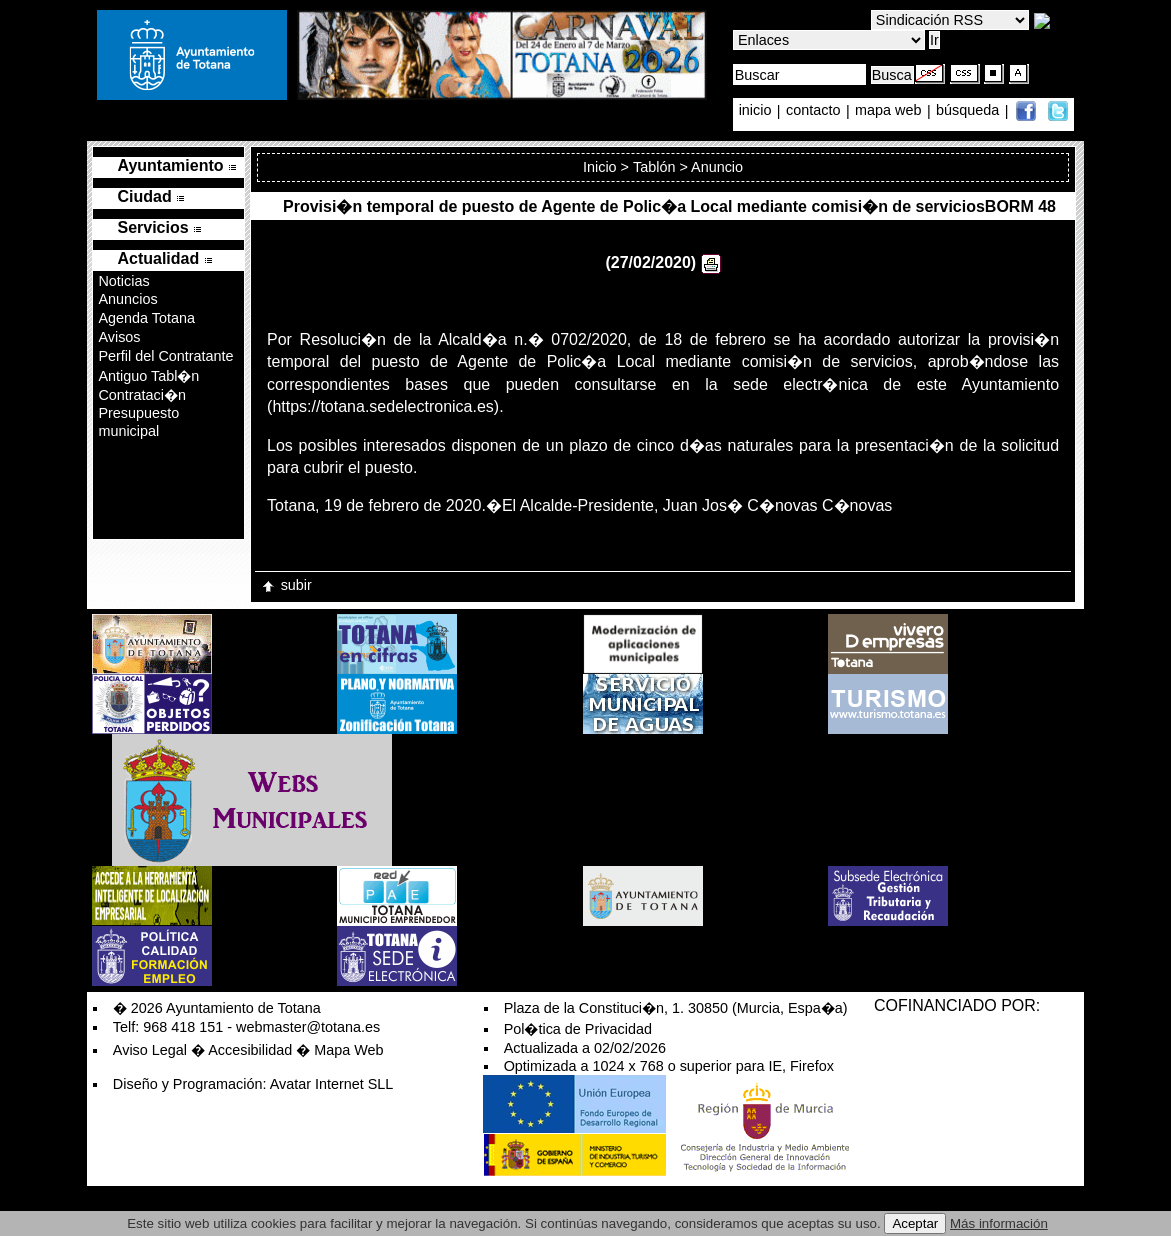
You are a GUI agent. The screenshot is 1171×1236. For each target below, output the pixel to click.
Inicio (600, 167)
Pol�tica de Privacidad (578, 1029)
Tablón (654, 167)
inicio (757, 111)
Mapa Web (348, 1050)
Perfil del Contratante (165, 356)
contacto (813, 111)
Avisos (119, 337)
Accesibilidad (250, 1050)
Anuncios (127, 299)
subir (286, 585)
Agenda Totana (146, 318)
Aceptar (915, 1223)
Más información (999, 1223)
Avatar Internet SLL (332, 1084)
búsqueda (969, 111)
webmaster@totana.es (308, 1027)
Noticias (123, 281)
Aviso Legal (150, 1050)
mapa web (890, 111)
